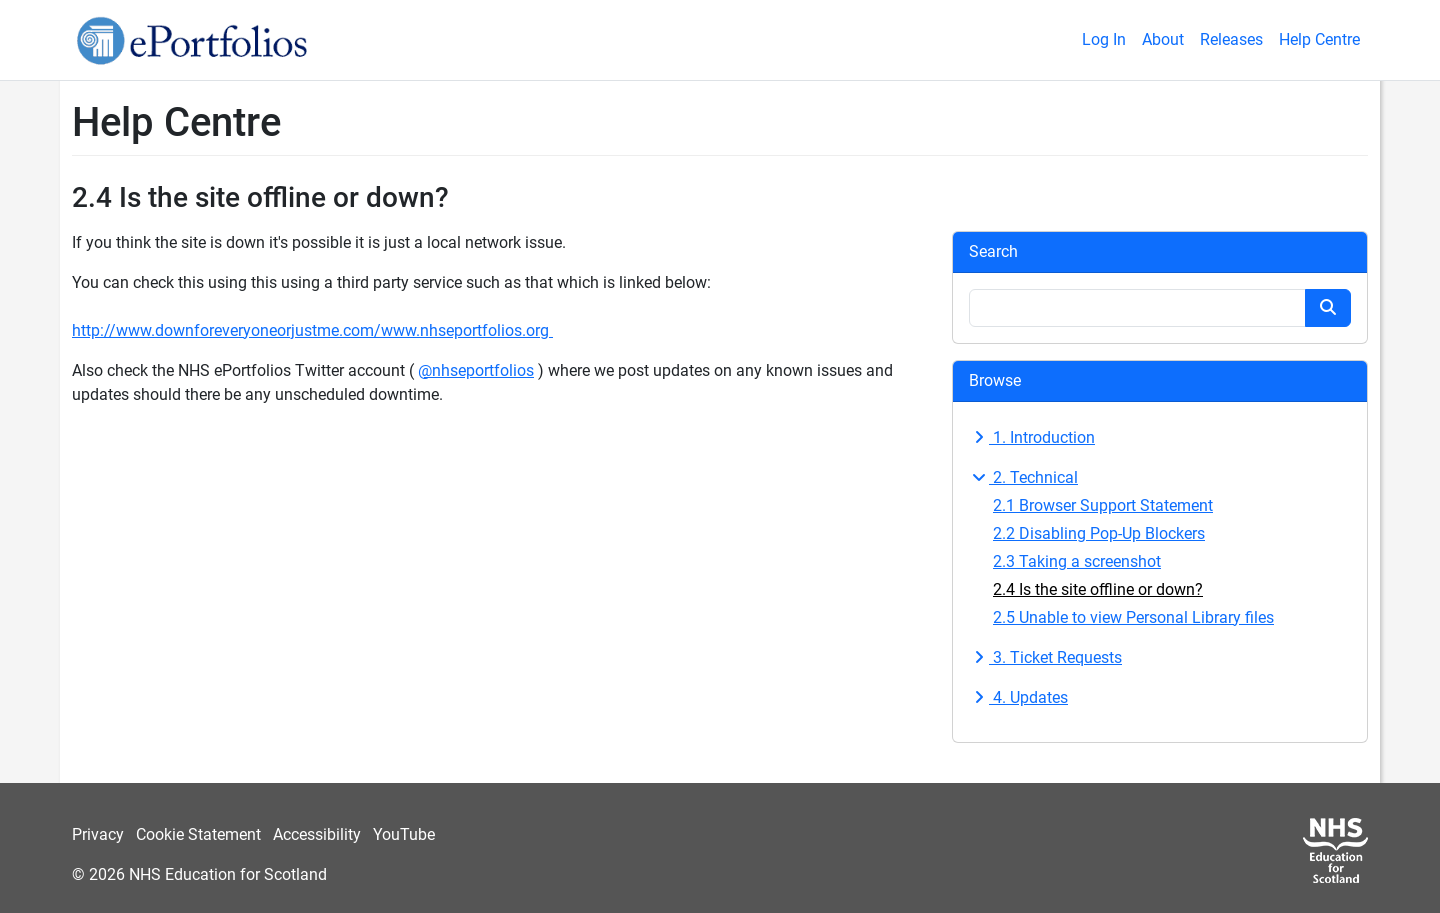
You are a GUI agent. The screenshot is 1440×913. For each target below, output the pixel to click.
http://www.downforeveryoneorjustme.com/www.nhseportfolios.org (312, 330)
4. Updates (1018, 697)
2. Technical (1023, 477)
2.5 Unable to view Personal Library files (1133, 617)
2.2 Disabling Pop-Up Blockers (1099, 533)
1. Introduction (1032, 437)
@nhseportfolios (476, 370)
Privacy (98, 834)
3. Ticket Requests (1045, 657)
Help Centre (1319, 39)
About (1163, 39)
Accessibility (317, 834)
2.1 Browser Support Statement (1103, 505)
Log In (1104, 39)
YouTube (404, 834)
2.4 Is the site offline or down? (1098, 589)
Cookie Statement (198, 834)
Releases (1231, 39)
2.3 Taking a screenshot (1077, 561)
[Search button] (1328, 308)
